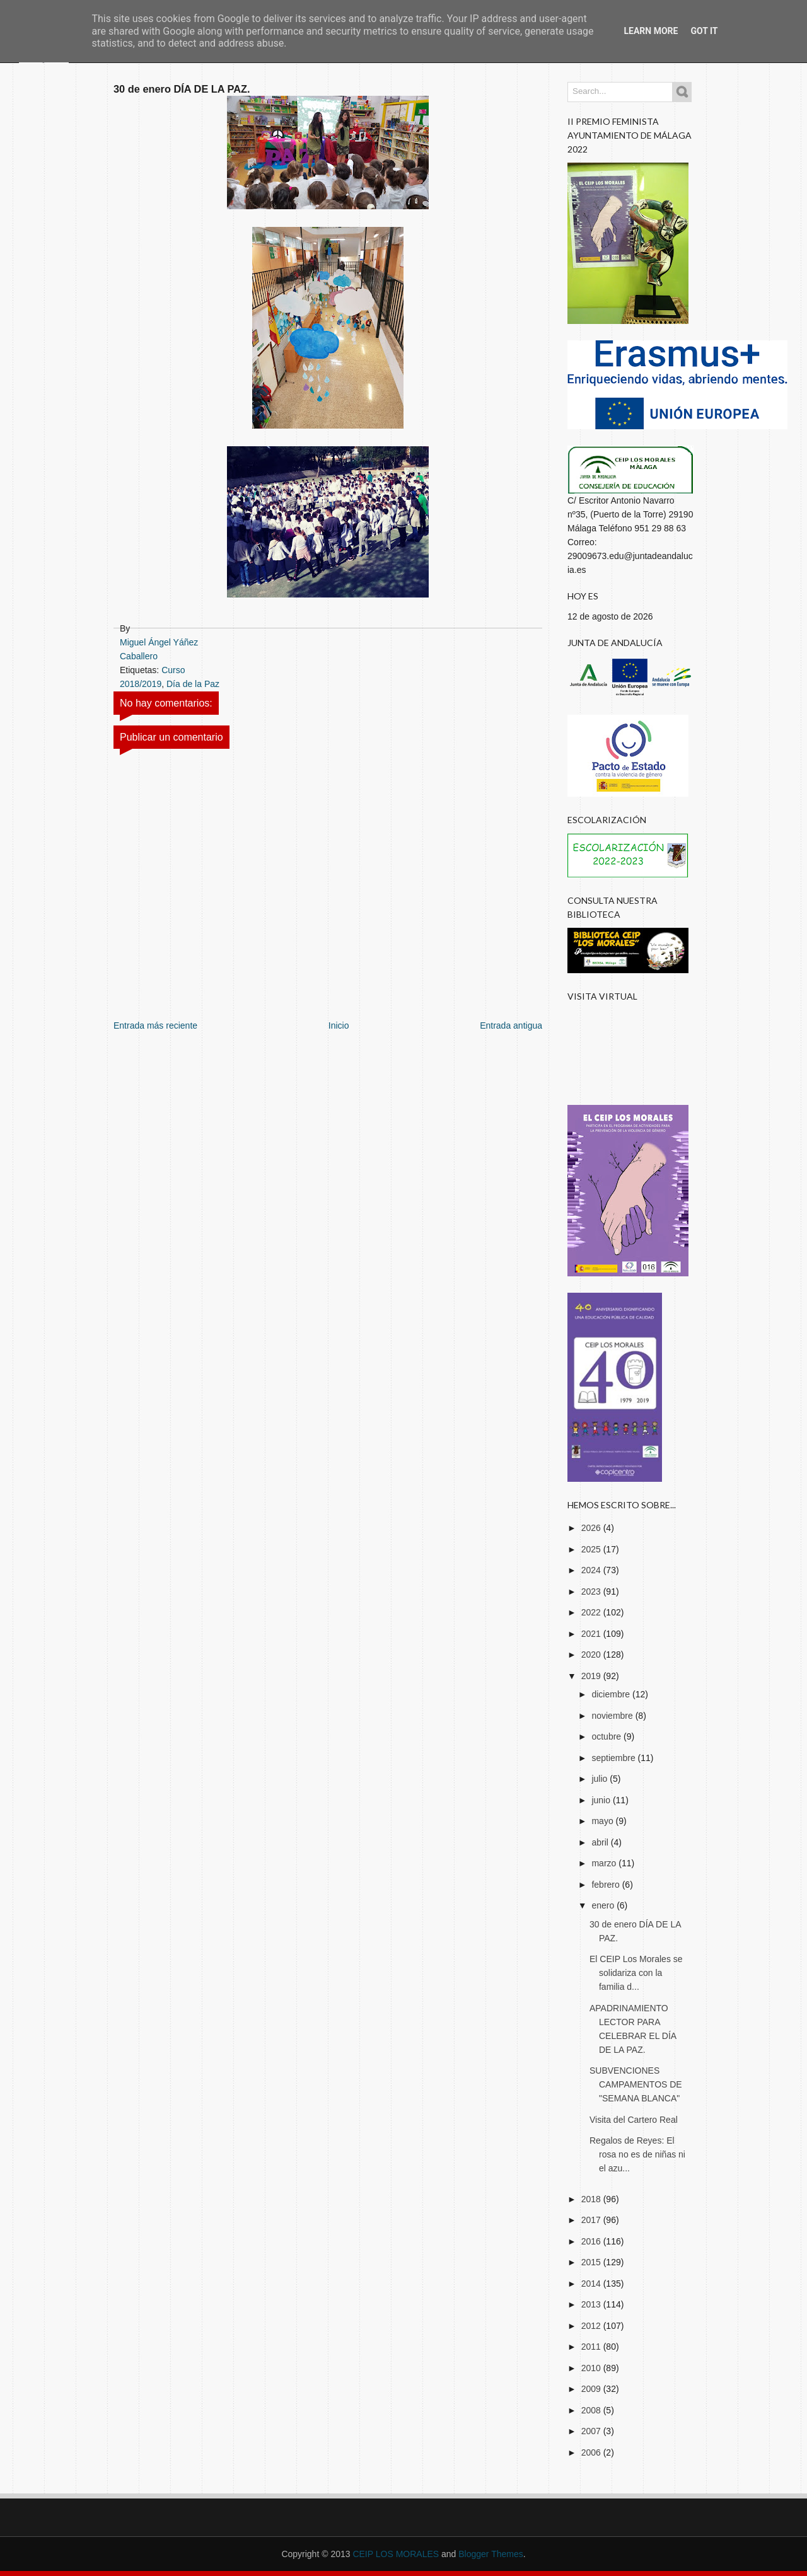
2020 (592, 1654)
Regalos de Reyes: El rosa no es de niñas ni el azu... (637, 2154)
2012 (592, 2326)
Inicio (338, 1025)
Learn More (651, 31)
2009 (592, 2389)
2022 (592, 1612)
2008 (592, 2410)
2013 (592, 2304)
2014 (592, 2284)
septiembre (614, 1758)
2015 (592, 2262)
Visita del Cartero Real (633, 2120)
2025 (592, 1549)
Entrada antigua (511, 1025)
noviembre (613, 1716)
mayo (603, 1821)
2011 (592, 2347)
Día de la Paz (192, 684)
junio (601, 1800)
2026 (592, 1528)
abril (600, 1842)
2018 (592, 2199)
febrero (606, 1885)
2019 (592, 1676)
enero (604, 1905)
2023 (592, 1591)
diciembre (611, 1694)
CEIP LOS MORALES (395, 2554)
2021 (592, 1634)
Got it (703, 31)
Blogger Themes (490, 2554)
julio (600, 1779)
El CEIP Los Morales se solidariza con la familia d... (636, 1973)
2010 (592, 2368)
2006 (592, 2452)
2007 (592, 2431)
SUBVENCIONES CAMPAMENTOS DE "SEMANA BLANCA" (635, 2084)
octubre (607, 1736)
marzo (604, 1863)
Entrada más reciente (155, 1025)
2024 (592, 1570)
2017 (592, 2220)
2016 (592, 2241)
